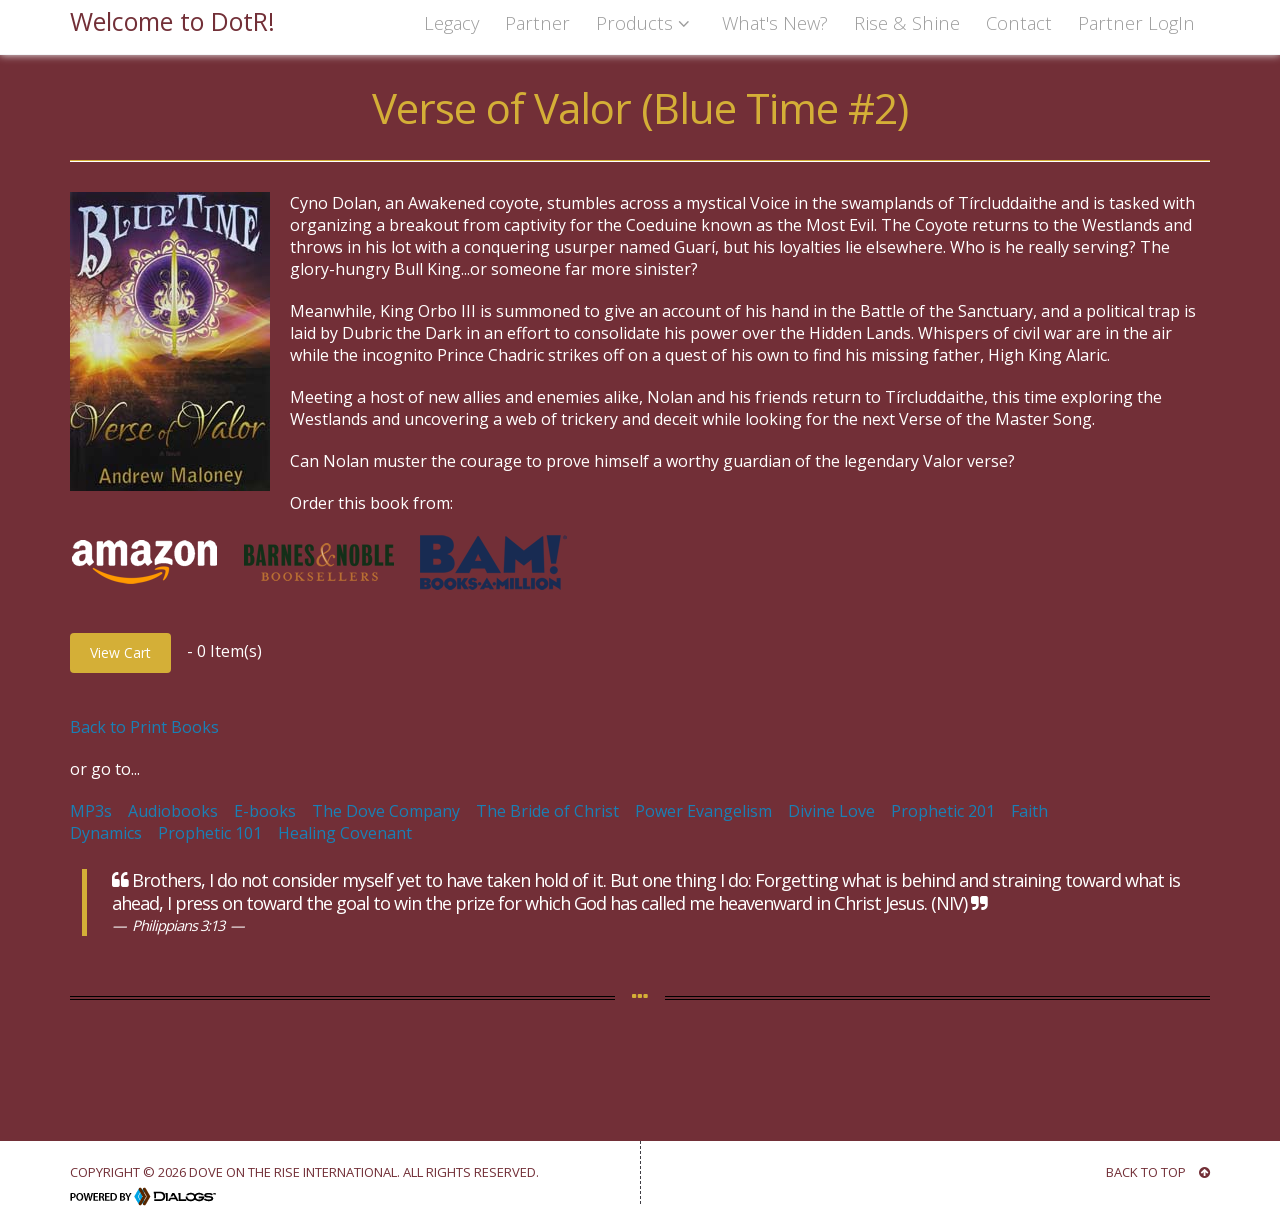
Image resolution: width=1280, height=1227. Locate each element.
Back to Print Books (144, 727)
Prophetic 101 (210, 833)
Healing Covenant (345, 833)
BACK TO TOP (1158, 1172)
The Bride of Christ (547, 811)
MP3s (91, 811)
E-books (265, 811)
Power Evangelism (703, 811)
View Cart (120, 652)
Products (646, 22)
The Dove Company (386, 811)
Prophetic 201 (943, 811)
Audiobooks (173, 811)
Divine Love (831, 811)
